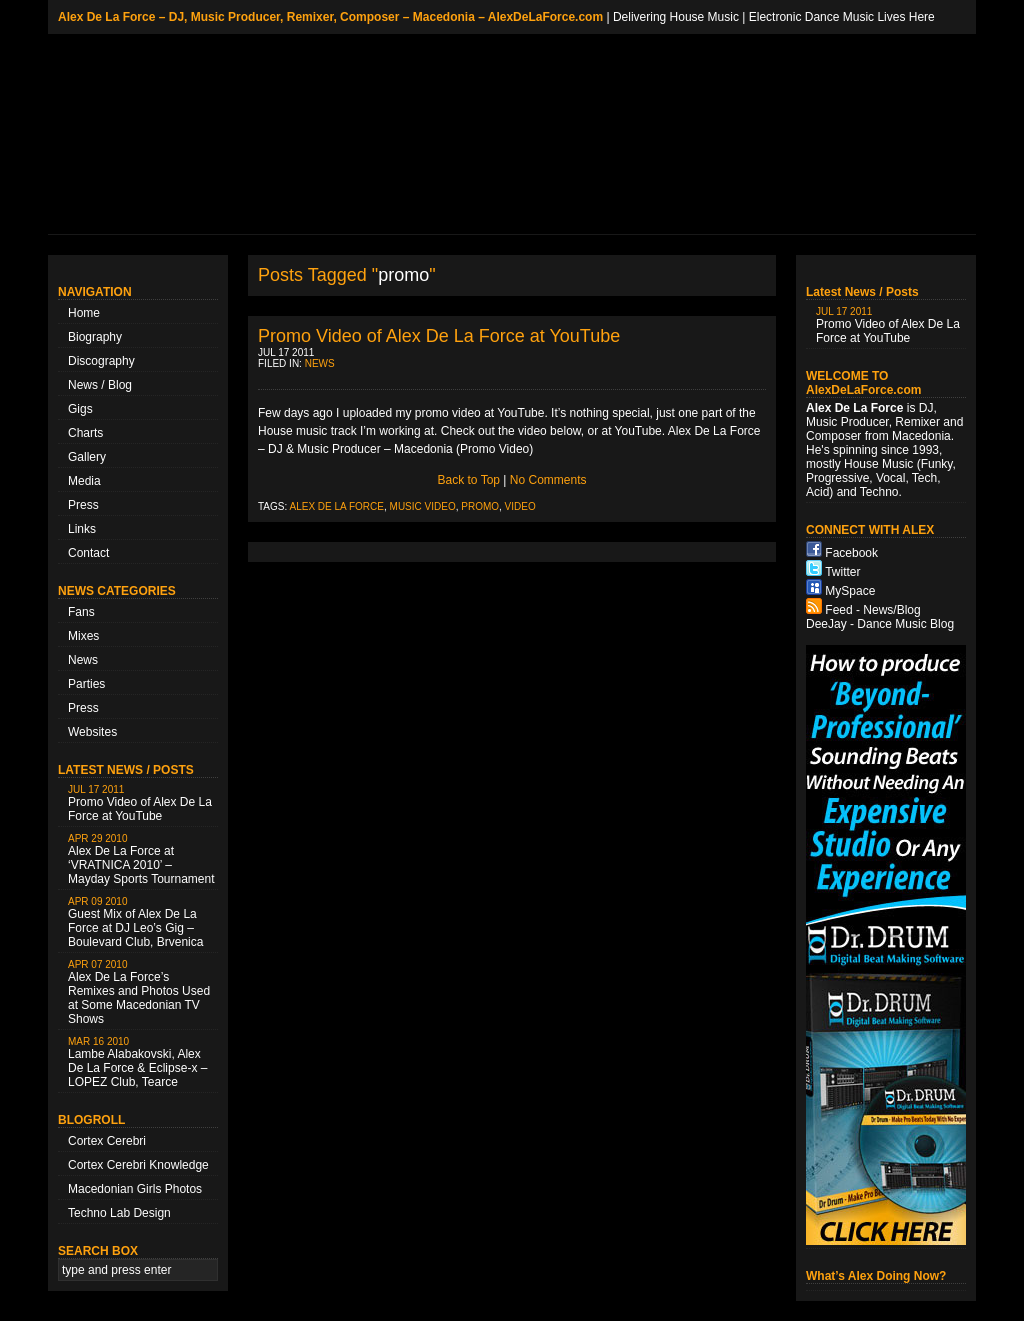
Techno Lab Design (119, 1213)
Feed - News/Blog (872, 610)
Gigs (80, 409)
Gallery (87, 457)
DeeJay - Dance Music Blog (880, 624)
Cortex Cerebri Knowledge (138, 1165)
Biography (95, 337)
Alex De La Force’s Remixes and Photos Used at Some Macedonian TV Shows (139, 992)
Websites (92, 732)
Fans (81, 612)
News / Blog (100, 385)
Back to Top (469, 480)
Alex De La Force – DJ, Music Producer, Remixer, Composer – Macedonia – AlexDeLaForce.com (330, 17)
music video (423, 506)
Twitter (842, 572)
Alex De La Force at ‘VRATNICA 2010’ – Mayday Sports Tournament (141, 859)
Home (84, 313)
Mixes (83, 636)
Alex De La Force (337, 506)
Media (84, 481)
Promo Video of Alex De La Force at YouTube (140, 803)
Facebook (851, 553)
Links (82, 529)
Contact (88, 553)
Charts (85, 433)
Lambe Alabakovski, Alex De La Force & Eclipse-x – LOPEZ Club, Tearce (137, 1062)
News (83, 660)
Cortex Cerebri (107, 1141)
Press (83, 505)
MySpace (850, 591)
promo (480, 506)
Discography (101, 361)
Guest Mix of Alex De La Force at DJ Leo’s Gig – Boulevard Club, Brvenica (135, 922)
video (520, 506)
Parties (86, 684)
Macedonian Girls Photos (135, 1189)
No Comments (548, 480)
